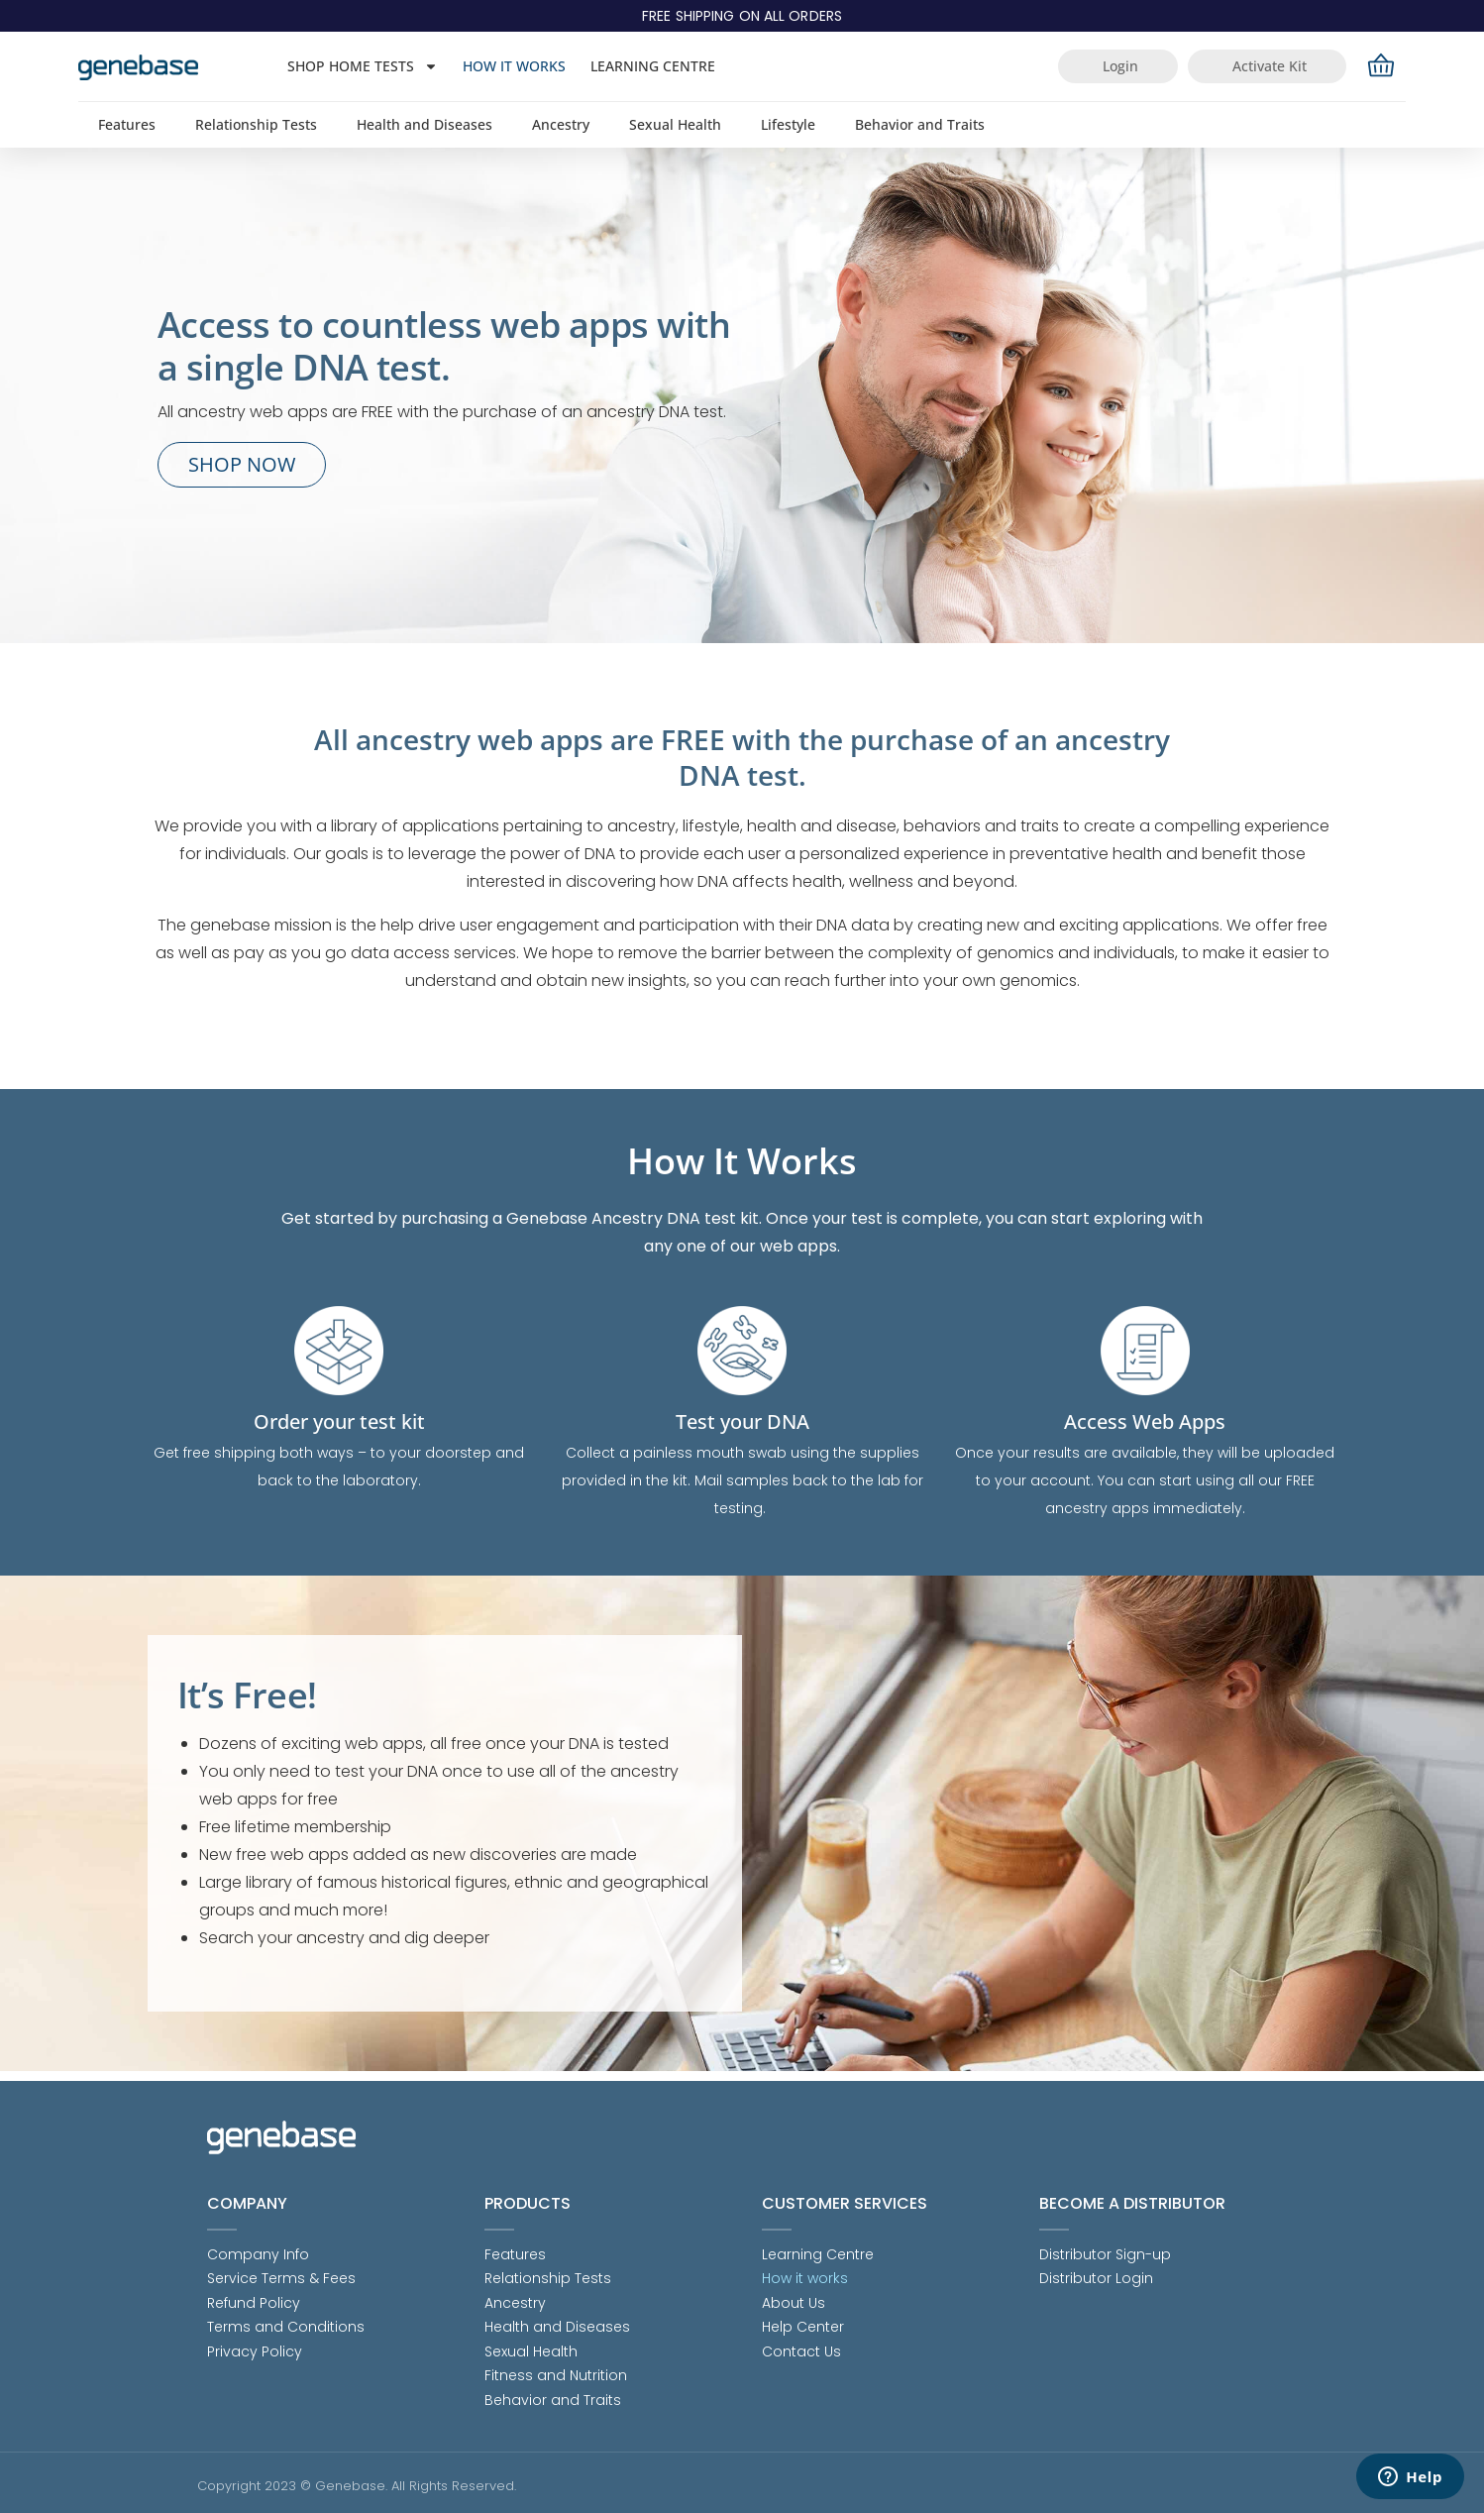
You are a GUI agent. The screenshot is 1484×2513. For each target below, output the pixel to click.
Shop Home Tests (362, 66)
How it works (514, 65)
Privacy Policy (254, 2347)
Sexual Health (675, 124)
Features (127, 124)
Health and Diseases (424, 124)
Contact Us (801, 2347)
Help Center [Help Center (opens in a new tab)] (803, 2322)
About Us (793, 2296)
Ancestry (560, 124)
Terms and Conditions (286, 2322)
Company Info (258, 2244)
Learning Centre (652, 65)
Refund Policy (253, 2296)
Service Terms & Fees (281, 2270)
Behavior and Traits (920, 124)
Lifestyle (788, 124)
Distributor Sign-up (1105, 2244)
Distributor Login (1096, 2270)
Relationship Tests (256, 124)
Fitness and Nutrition (555, 2373)
